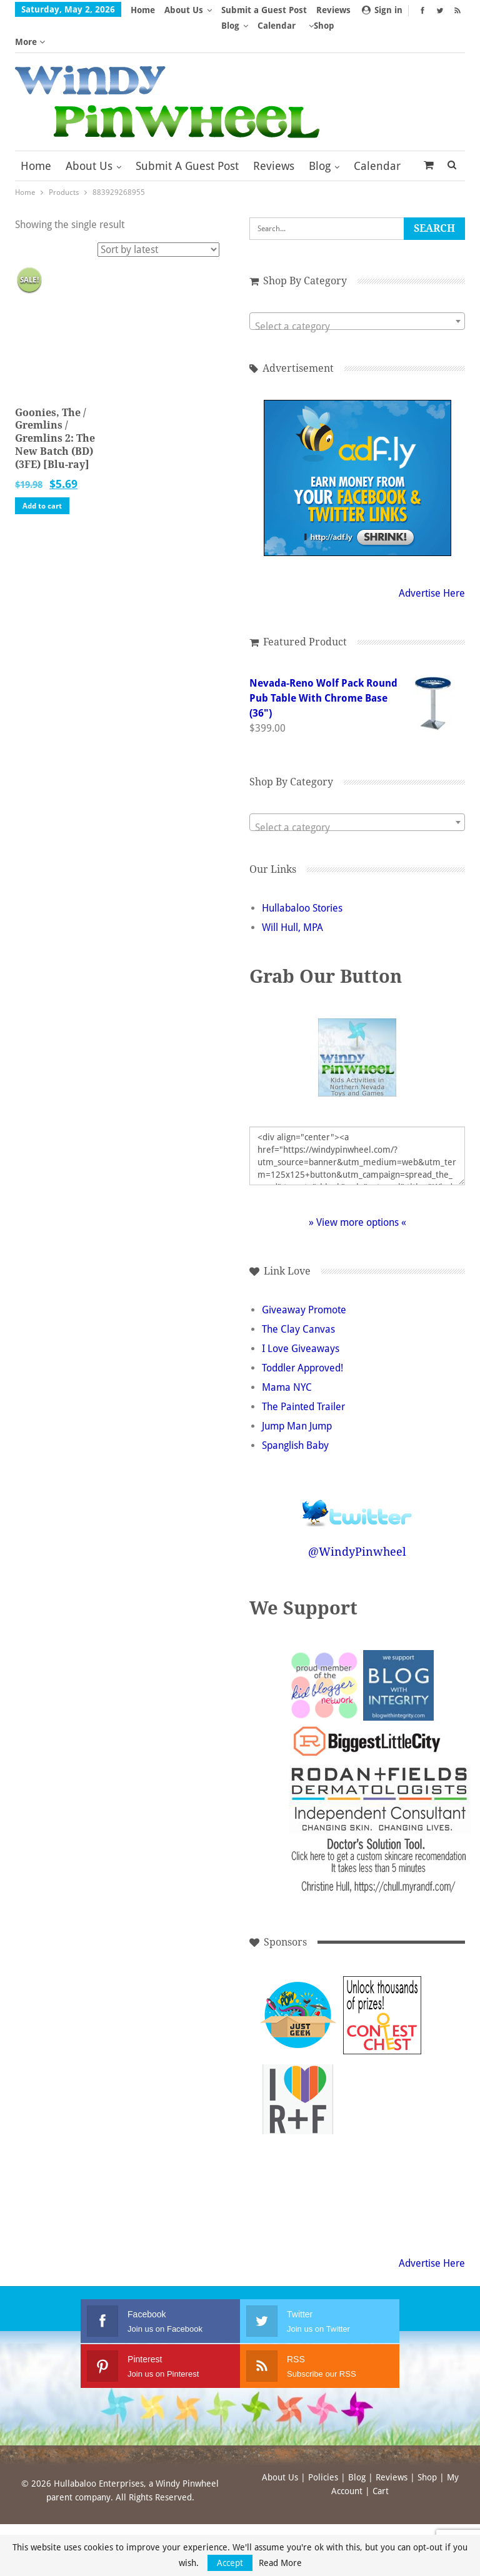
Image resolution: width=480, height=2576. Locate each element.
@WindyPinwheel (357, 1520)
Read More (280, 2563)
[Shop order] (158, 218)
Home (143, 10)
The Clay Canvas (298, 1298)
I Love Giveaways (300, 1317)
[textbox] (357, 295)
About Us (183, 10)
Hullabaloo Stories (302, 877)
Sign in (382, 10)
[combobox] (357, 290)
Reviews (273, 134)
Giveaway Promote (304, 1279)
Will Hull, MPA (292, 896)
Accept (230, 2563)
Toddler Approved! (302, 1337)
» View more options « (357, 1191)
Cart (380, 2460)
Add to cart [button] (42, 474)
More (236, 10)
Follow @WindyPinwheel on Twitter (357, 1473)
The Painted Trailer (303, 1375)
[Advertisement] (382, 2068)
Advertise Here (432, 562)
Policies (323, 2446)
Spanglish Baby (295, 1414)
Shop (427, 2446)
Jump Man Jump (297, 1395)
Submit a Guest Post (187, 134)
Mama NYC (287, 1356)
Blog (320, 134)
